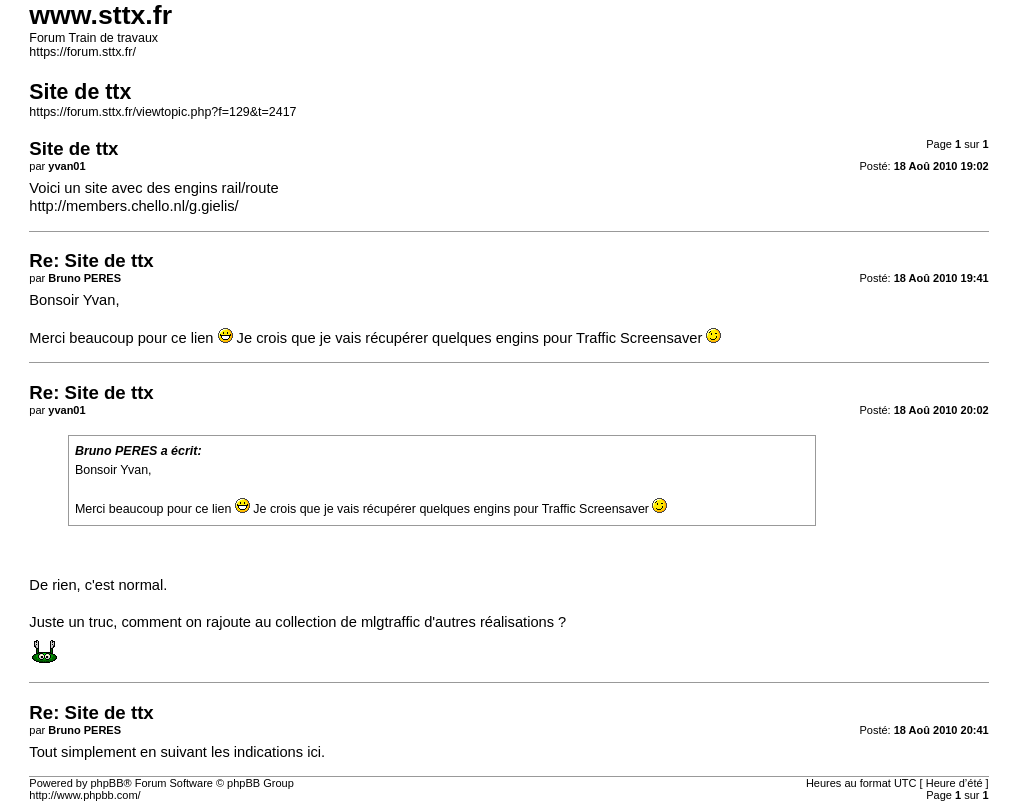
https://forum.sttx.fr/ (82, 52)
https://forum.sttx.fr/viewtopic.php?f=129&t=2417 (162, 112)
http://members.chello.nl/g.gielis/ (133, 206)
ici (314, 752)
